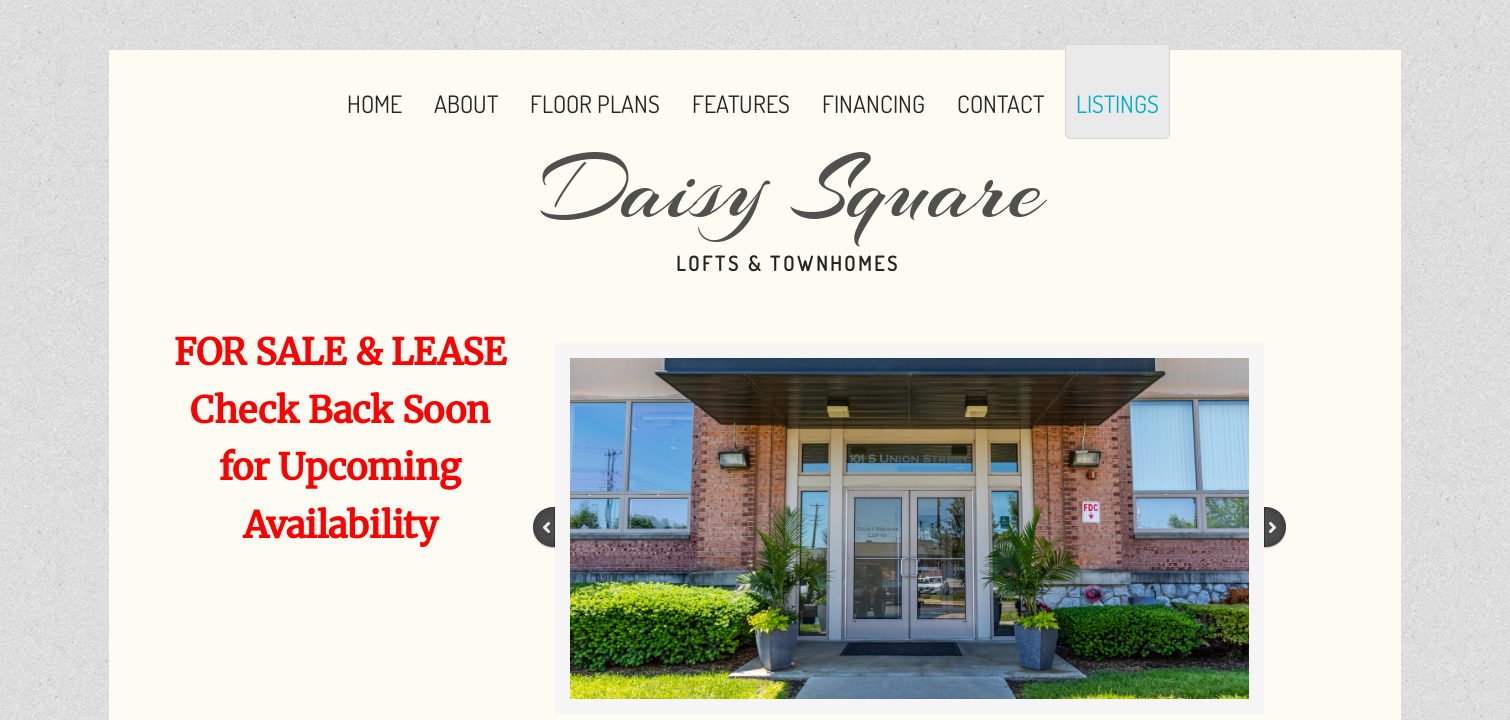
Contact (1000, 103)
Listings (1117, 103)
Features (741, 103)
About (466, 103)
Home (374, 103)
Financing (873, 103)
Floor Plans (595, 103)
